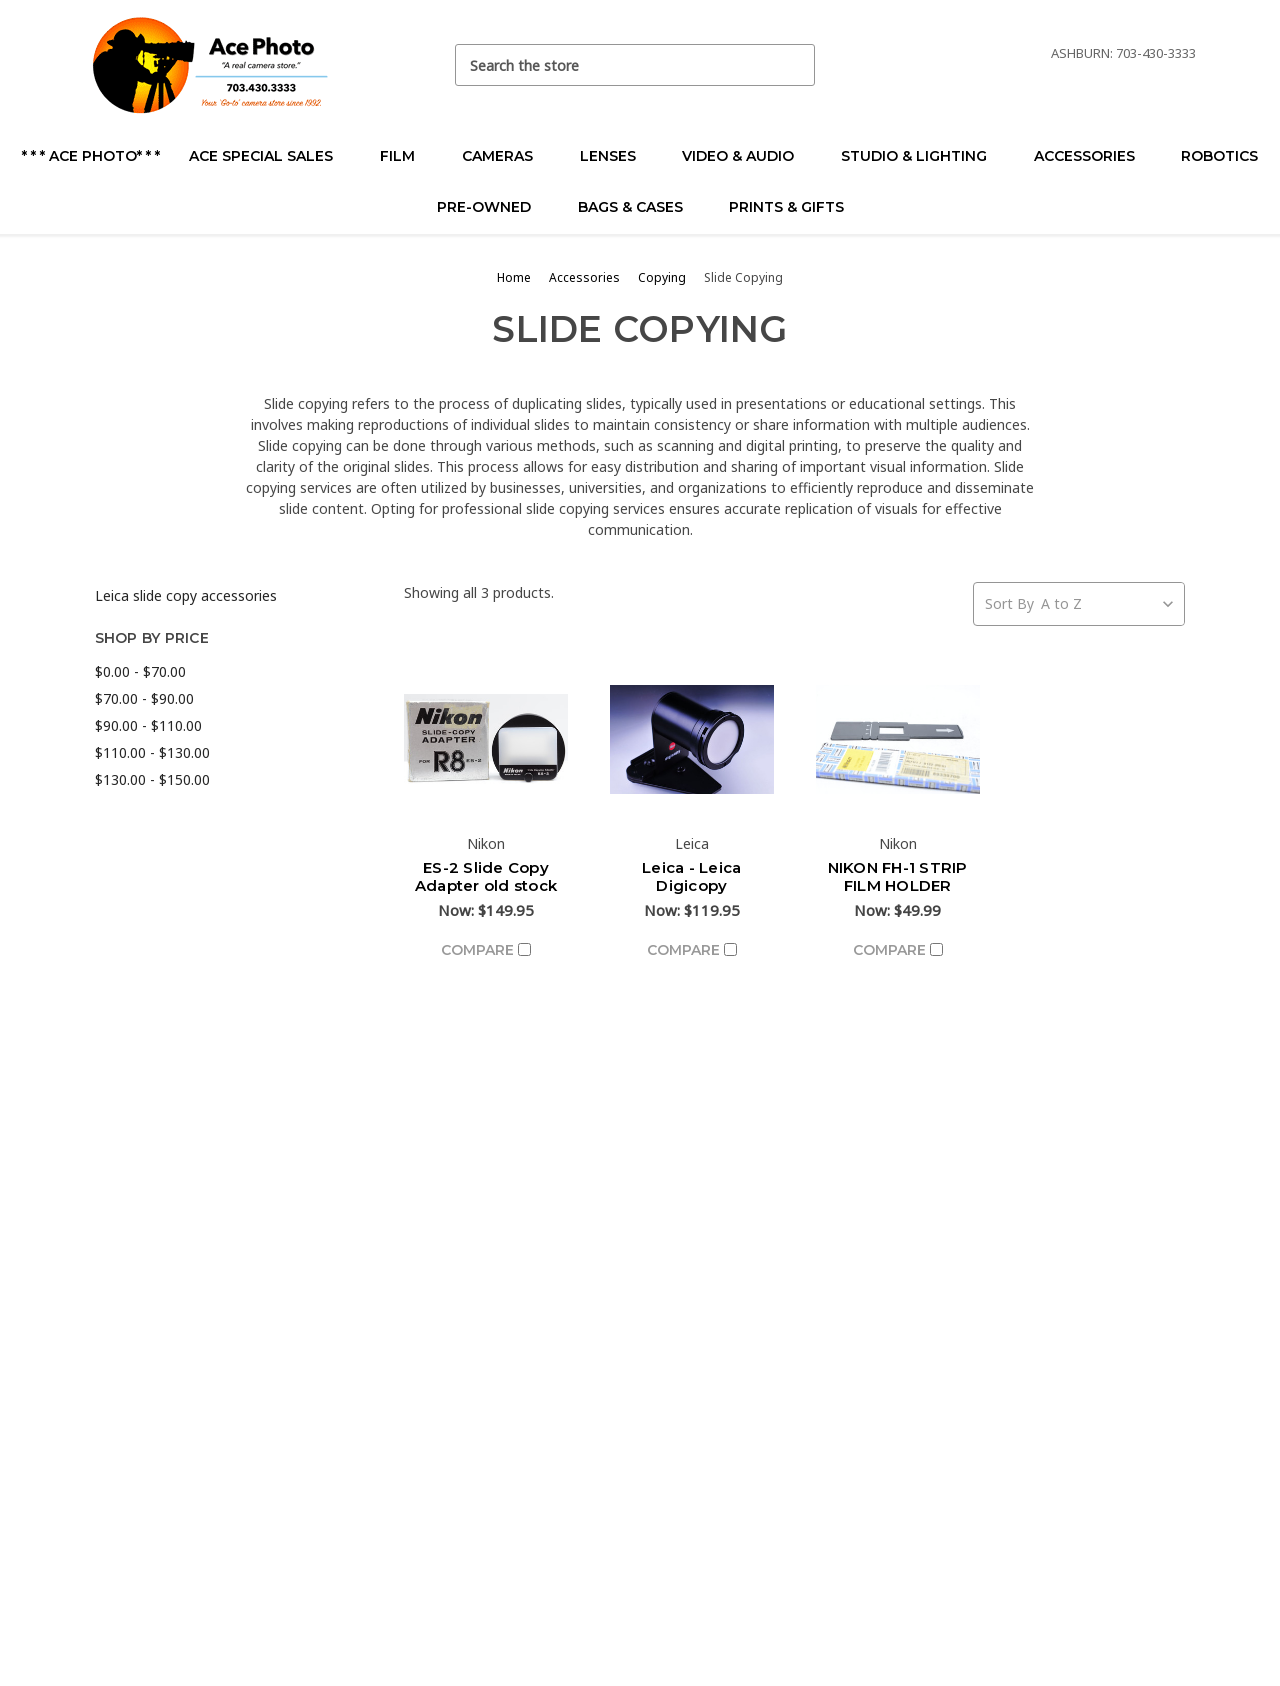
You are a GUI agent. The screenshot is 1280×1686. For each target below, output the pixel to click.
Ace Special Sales (269, 156)
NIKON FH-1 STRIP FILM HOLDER (898, 876)
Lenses (616, 156)
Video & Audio (746, 156)
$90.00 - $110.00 (148, 725)
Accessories (1093, 156)
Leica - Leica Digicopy (691, 876)
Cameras (506, 156)
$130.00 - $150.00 (152, 779)
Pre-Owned (492, 207)
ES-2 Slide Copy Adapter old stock (486, 876)
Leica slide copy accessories (186, 595)
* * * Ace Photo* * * (91, 156)
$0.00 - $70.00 (140, 671)
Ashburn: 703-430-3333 (1123, 53)
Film (406, 156)
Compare (486, 950)
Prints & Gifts (786, 207)
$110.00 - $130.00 (152, 752)
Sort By (1009, 603)
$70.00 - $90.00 (144, 698)
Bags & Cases (639, 207)
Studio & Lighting (922, 156)
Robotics (1219, 156)
